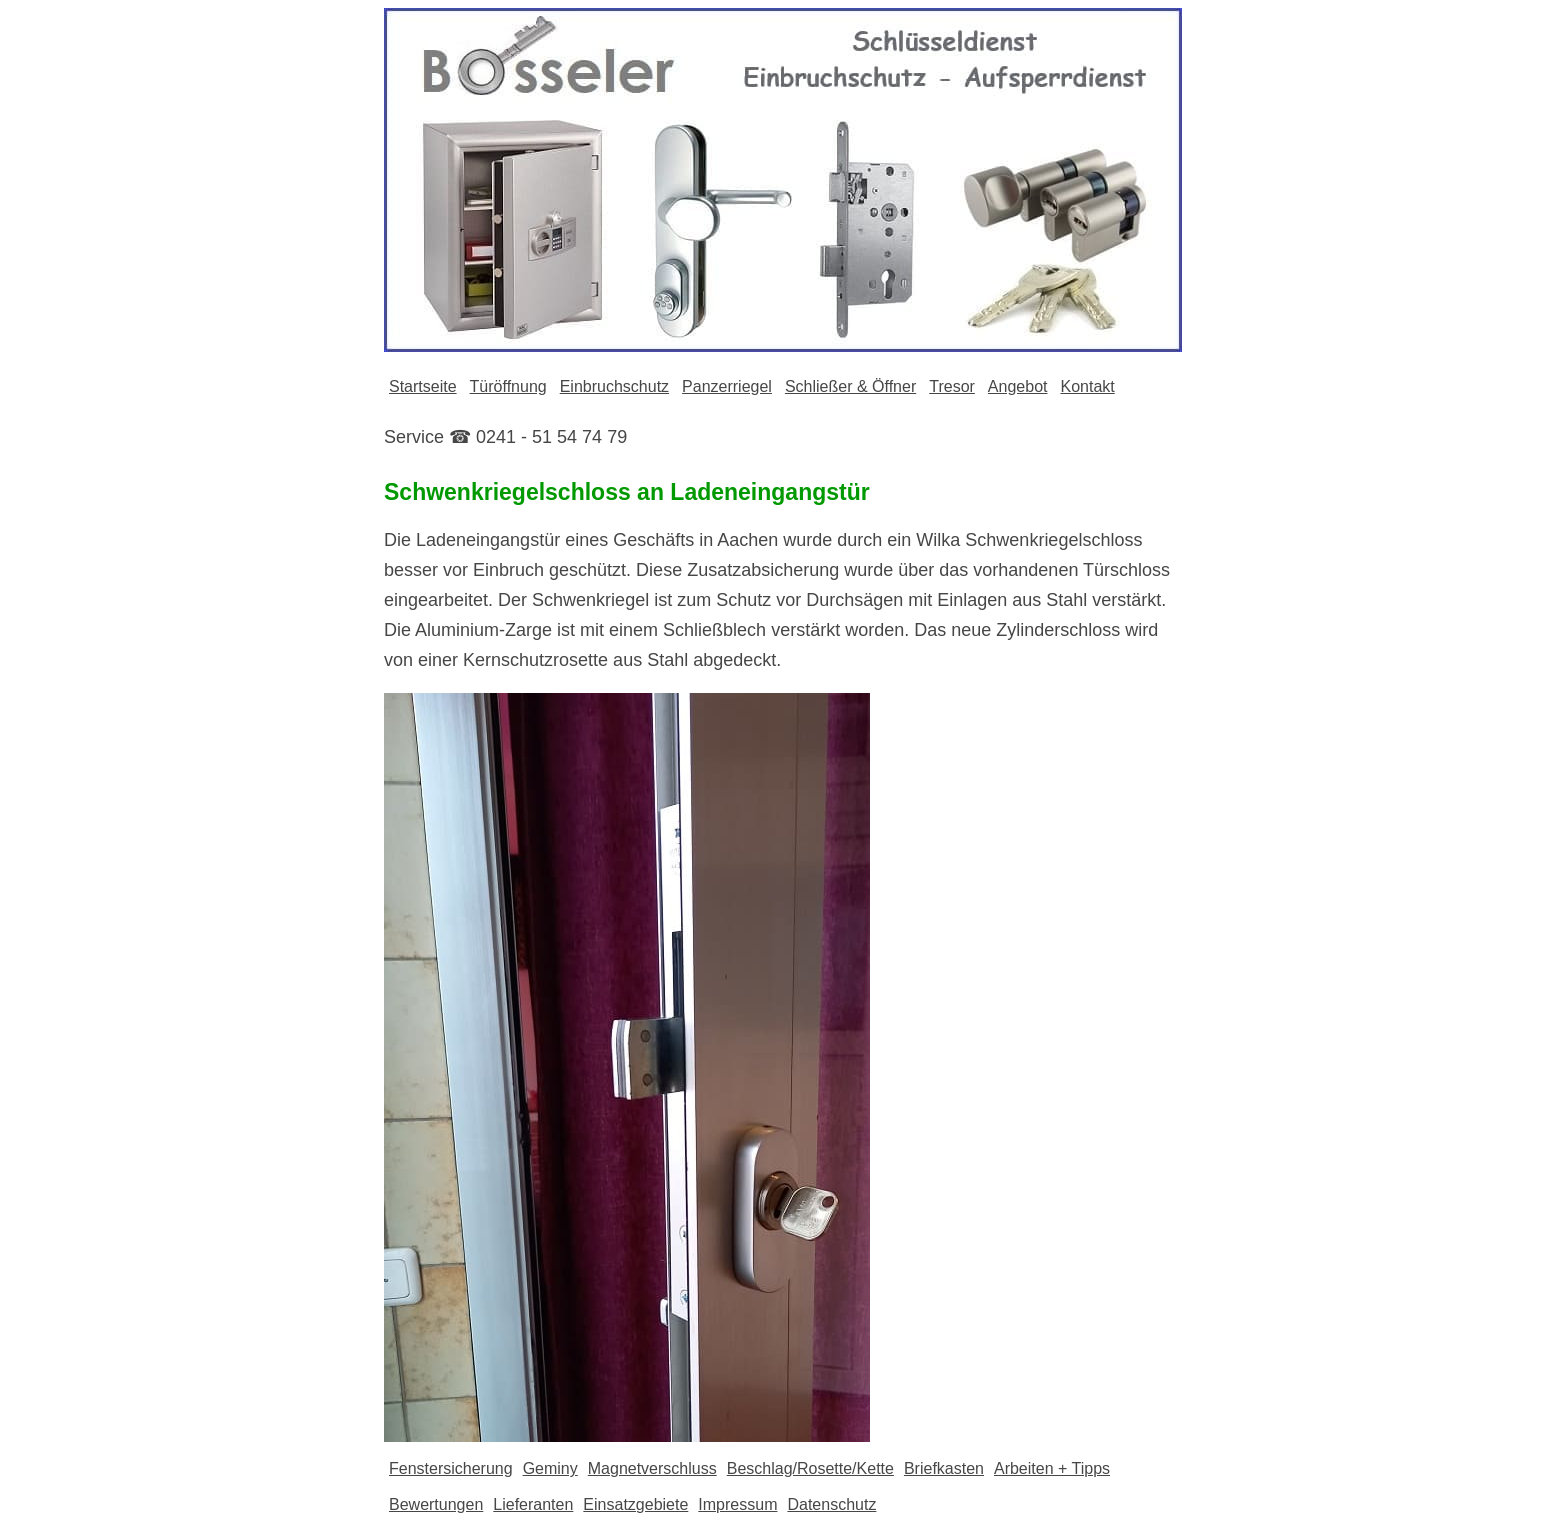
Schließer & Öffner (850, 386)
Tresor (952, 386)
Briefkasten (944, 1468)
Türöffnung (508, 386)
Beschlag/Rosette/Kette (810, 1468)
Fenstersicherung (451, 1468)
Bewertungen (436, 1504)
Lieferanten (533, 1504)
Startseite (423, 386)
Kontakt (1087, 386)
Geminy (550, 1468)
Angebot (1018, 386)
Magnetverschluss (652, 1468)
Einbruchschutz (614, 386)
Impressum (737, 1504)
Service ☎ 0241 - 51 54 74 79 (505, 437)
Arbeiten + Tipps (1052, 1468)
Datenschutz (831, 1504)
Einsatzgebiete (635, 1504)
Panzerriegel (727, 386)
